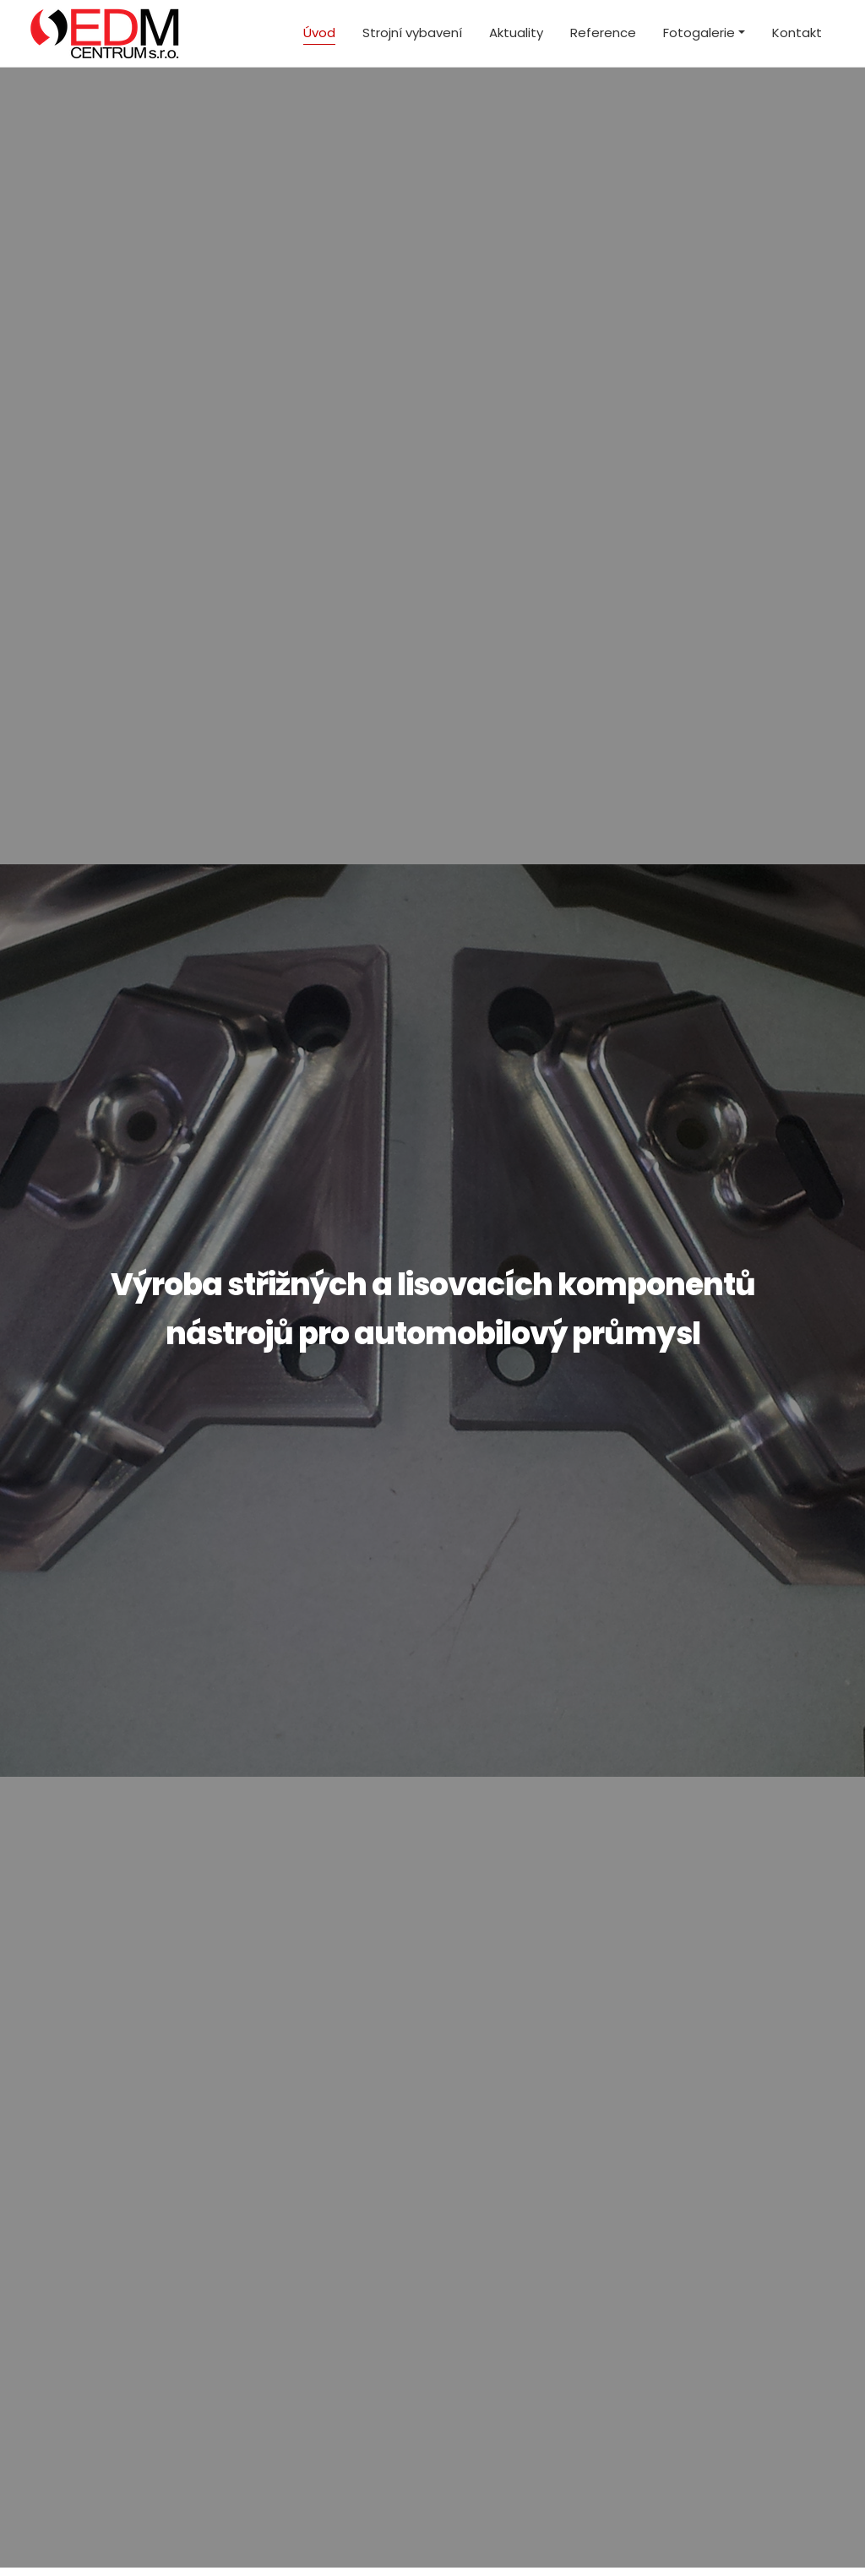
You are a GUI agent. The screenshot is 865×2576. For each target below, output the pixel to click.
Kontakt (797, 32)
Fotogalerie (699, 32)
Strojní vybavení (412, 32)
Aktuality (516, 32)
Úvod (319, 32)
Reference (603, 32)
